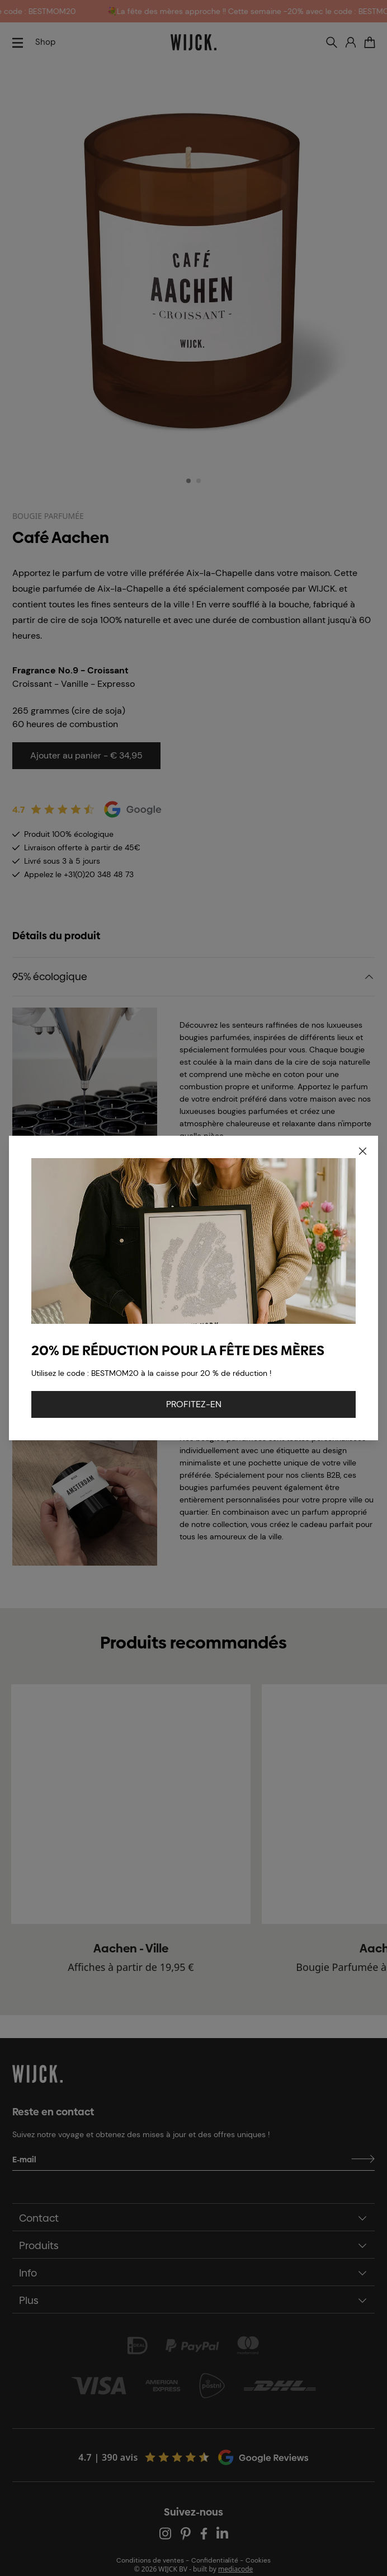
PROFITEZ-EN (193, 1404)
